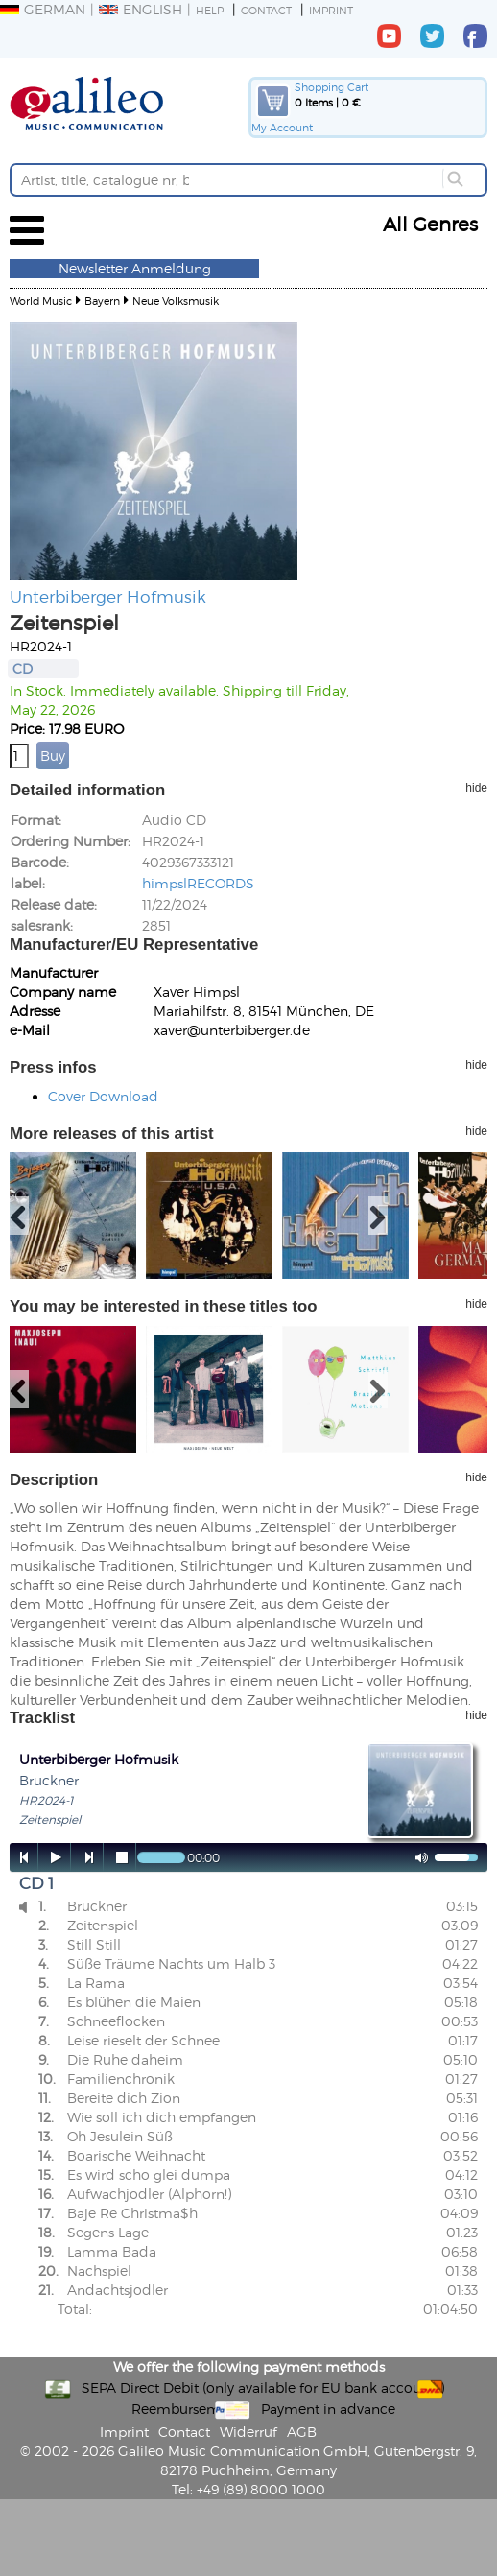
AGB (302, 2431)
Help (210, 10)
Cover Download (103, 1096)
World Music (41, 301)
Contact (266, 10)
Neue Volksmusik (175, 301)
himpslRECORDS (198, 883)
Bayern (102, 301)
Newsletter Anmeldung (135, 268)
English (140, 9)
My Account (282, 127)
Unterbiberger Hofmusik (108, 595)
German (42, 9)
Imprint (331, 10)
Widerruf (248, 2431)
